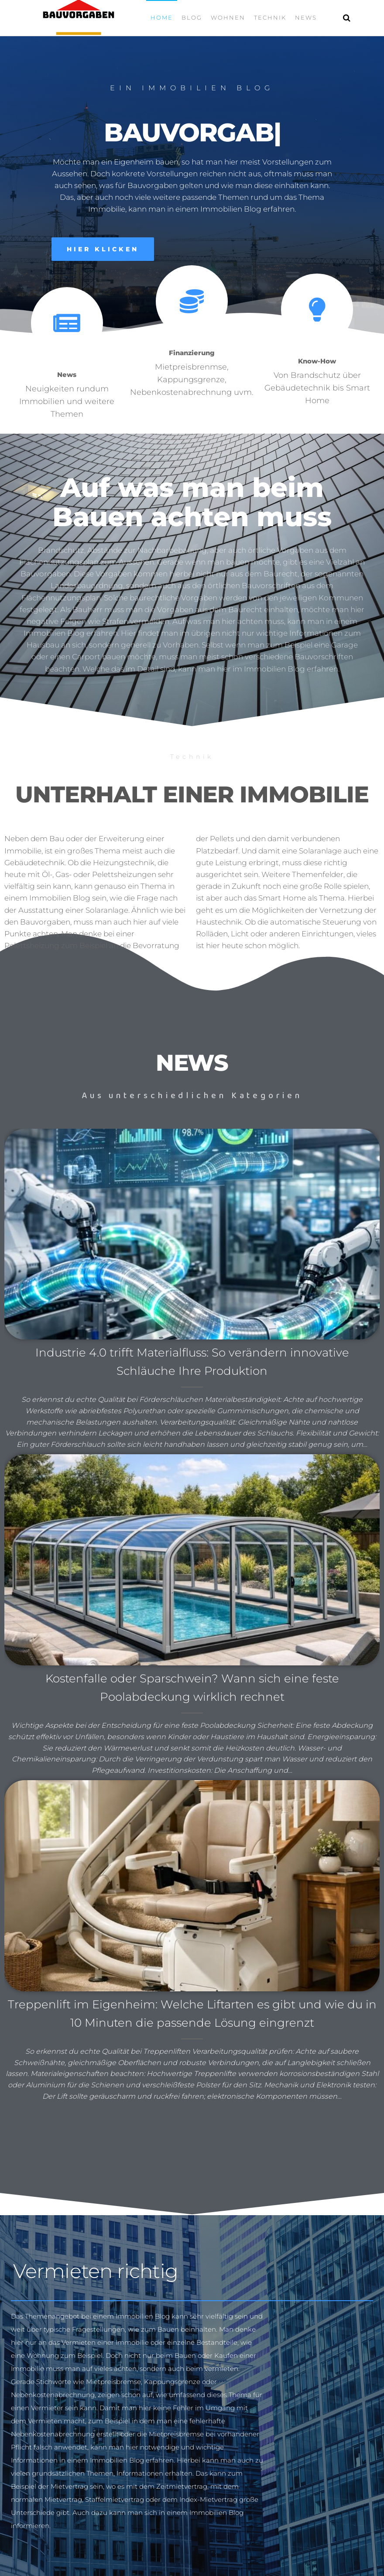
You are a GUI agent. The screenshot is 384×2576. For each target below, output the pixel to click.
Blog (192, 17)
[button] (102, 249)
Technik (270, 17)
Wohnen (228, 17)
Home (162, 17)
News (306, 17)
